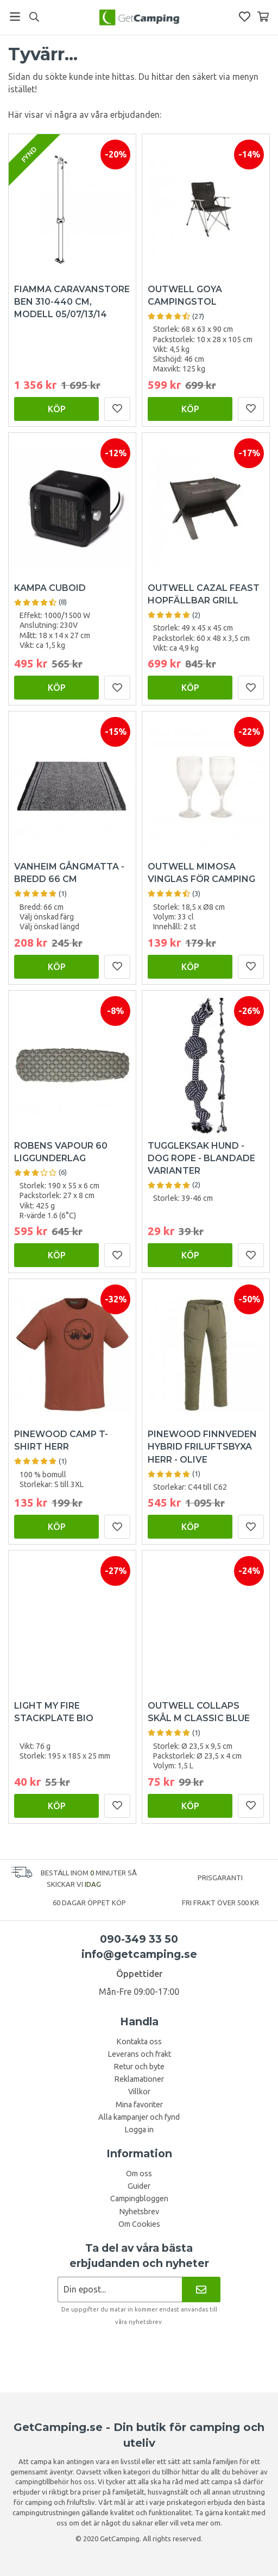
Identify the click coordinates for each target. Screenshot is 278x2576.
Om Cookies (139, 2224)
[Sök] (33, 17)
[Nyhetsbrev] (201, 2289)
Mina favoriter (139, 2104)
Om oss (139, 2173)
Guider (139, 2186)
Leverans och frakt (139, 2054)
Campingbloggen (139, 2198)
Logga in (139, 2129)
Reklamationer (139, 2079)
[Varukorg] (263, 16)
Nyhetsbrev (139, 2211)
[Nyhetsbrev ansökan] (120, 2289)
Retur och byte (139, 2066)
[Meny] (14, 16)
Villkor (139, 2091)
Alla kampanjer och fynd (139, 2117)
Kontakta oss (139, 2041)
